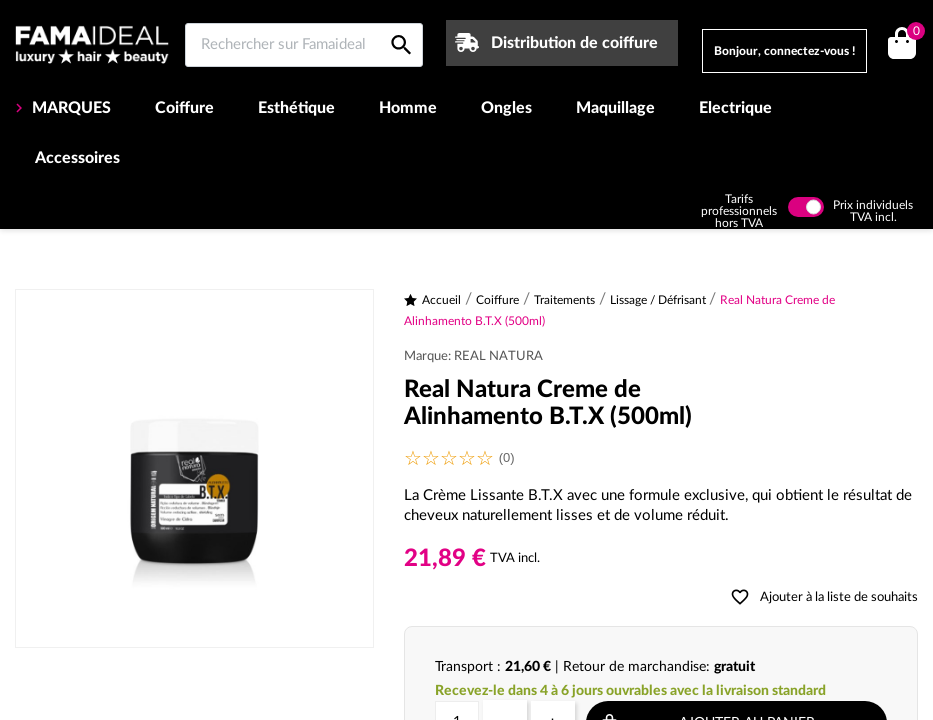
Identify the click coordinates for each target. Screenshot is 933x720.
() (912, 33)
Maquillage (615, 108)
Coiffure (184, 108)
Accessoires (77, 158)
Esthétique (296, 108)
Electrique (735, 108)
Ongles (506, 108)
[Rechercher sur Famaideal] (304, 45)
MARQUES (69, 108)
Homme (408, 108)
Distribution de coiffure (574, 43)
